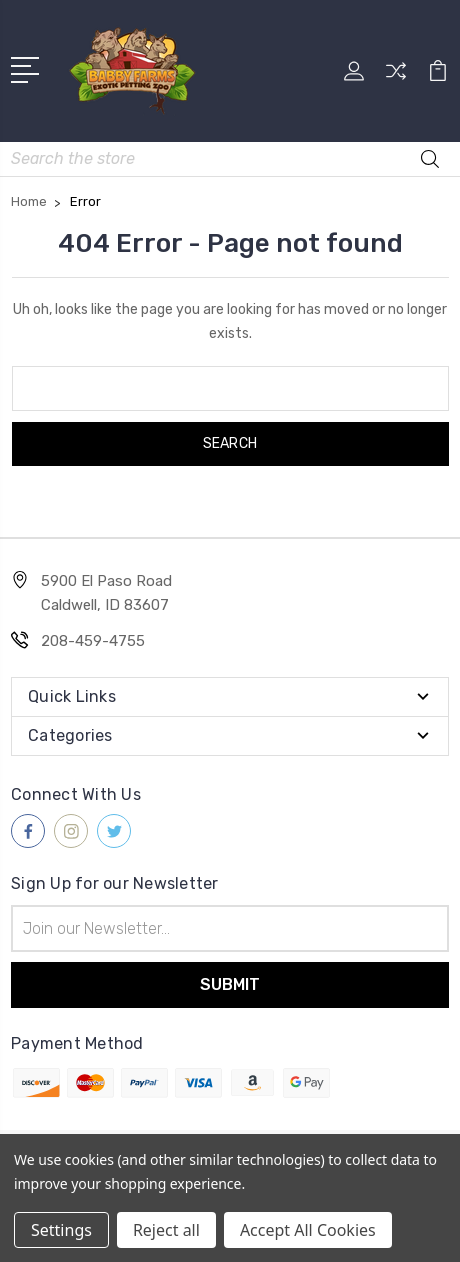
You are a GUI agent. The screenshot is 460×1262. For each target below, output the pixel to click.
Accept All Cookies (308, 1230)
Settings (61, 1230)
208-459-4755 (93, 641)
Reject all (166, 1230)
